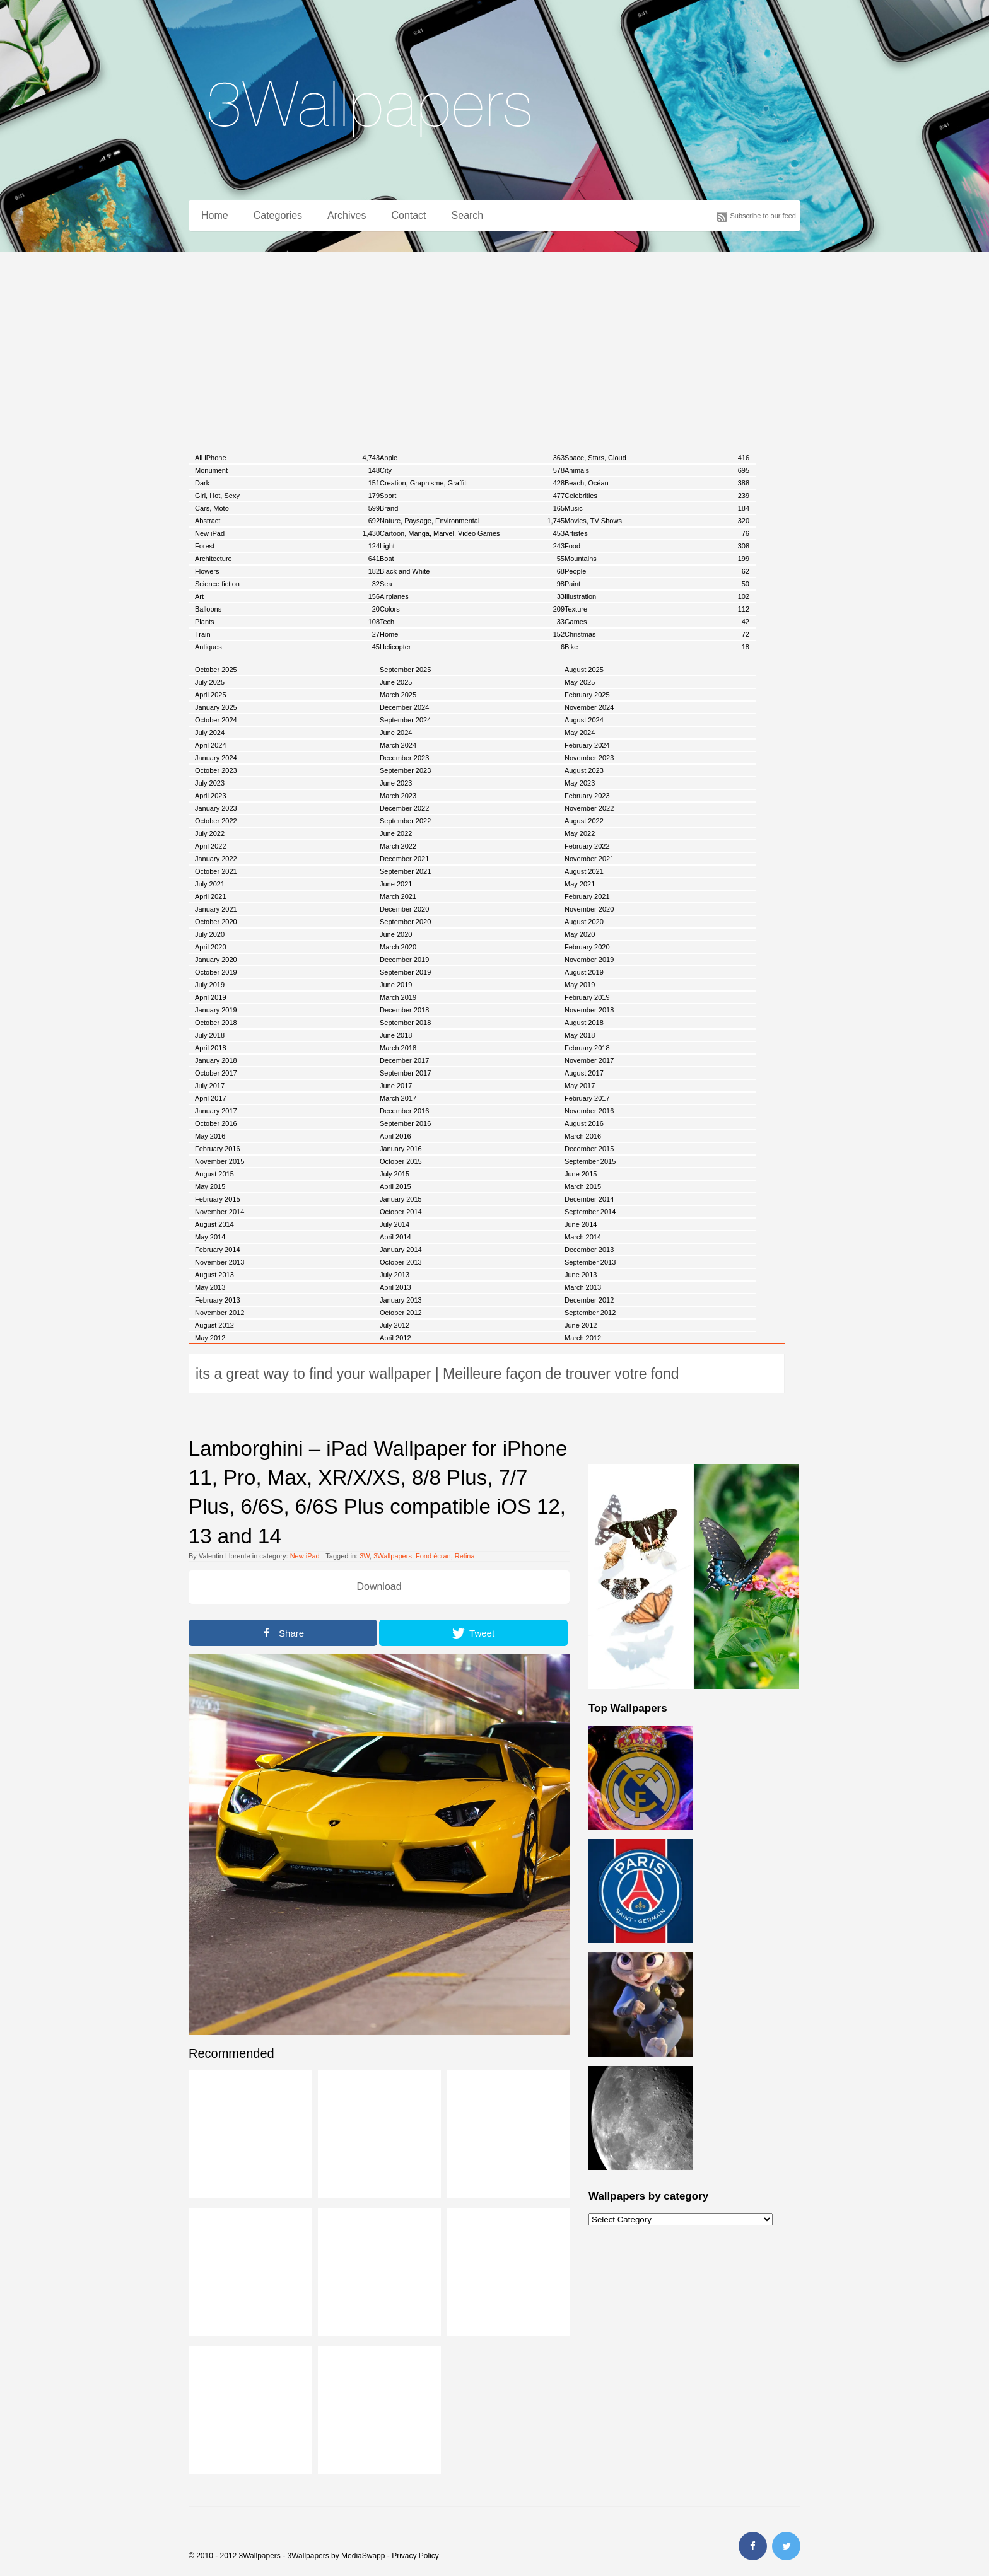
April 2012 (395, 1338)
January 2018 (216, 1060)
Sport (472, 495)
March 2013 (583, 1287)
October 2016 (216, 1123)
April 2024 (210, 745)
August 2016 (584, 1123)
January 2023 (216, 808)
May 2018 (580, 1035)
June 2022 (396, 833)
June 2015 (581, 1174)
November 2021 (589, 858)
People (657, 571)
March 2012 (583, 1338)
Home (214, 215)
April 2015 (395, 1186)
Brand (472, 508)
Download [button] (378, 1586)
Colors (472, 609)
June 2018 (396, 1035)
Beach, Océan (657, 483)
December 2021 (404, 858)
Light (472, 546)
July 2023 (210, 783)
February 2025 (587, 695)
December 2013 (589, 1249)
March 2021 (398, 896)
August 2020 (584, 921)
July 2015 (394, 1174)
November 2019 (589, 959)
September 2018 (405, 1022)
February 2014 (217, 1249)
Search (468, 215)
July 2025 (210, 682)
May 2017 (580, 1085)
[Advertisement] (494, 346)
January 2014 (401, 1249)
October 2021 (216, 871)
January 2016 (401, 1148)
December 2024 (404, 707)
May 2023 (580, 783)
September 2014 (590, 1211)
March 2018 (398, 1048)
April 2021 (210, 896)
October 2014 (401, 1211)
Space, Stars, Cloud (657, 457)
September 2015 (590, 1161)
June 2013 (581, 1275)
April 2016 (395, 1136)
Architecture (287, 558)
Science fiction (287, 583)
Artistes (657, 533)
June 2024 (396, 732)
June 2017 (396, 1085)
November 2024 (589, 707)
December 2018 (404, 1010)
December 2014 (589, 1199)
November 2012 (219, 1312)
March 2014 (583, 1237)
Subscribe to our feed (763, 215)
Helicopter (472, 647)
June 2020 (396, 934)
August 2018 (584, 1022)
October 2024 (216, 720)
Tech (472, 621)
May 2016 (210, 1136)
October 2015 (401, 1161)
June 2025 (396, 682)
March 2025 (398, 695)
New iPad (287, 533)
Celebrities (657, 495)
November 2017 (589, 1060)
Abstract (287, 520)
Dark (287, 483)
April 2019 (210, 997)
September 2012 (590, 1312)
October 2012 (401, 1312)
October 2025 (216, 669)
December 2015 (589, 1148)
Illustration (657, 596)
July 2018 (210, 1035)
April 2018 (210, 1048)
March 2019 (398, 997)
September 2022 (405, 821)
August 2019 (584, 972)
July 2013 (394, 1275)
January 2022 (216, 858)
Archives (346, 215)
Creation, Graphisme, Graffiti (472, 483)
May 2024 (580, 732)
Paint (657, 583)
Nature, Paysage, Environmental (472, 520)
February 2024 (587, 745)
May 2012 (210, 1338)
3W (365, 1556)
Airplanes (472, 596)
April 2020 (210, 947)
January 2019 (216, 1010)
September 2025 (405, 669)
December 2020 (404, 909)
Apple (472, 457)
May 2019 (580, 985)
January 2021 (216, 909)
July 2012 (394, 1325)
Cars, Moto (287, 508)
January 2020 (216, 959)
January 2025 (216, 707)
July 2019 (210, 985)
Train (287, 634)
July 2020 (210, 934)
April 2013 (395, 1287)
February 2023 (587, 795)
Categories (278, 215)
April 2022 (210, 846)
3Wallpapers (392, 1556)
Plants (287, 621)
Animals (657, 470)
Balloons (287, 609)
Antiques (287, 647)
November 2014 (219, 1211)
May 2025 (580, 682)
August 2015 (214, 1174)
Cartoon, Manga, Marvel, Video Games (472, 533)
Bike (657, 647)
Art (287, 596)
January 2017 (216, 1111)
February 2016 (217, 1148)
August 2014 (214, 1224)
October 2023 (216, 770)
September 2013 (590, 1262)
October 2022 (216, 821)
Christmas (657, 634)
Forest (287, 546)
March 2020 (398, 947)
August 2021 (584, 871)
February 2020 (587, 947)
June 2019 (396, 985)
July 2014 (394, 1224)
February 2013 (217, 1300)
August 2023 (584, 770)
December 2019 (404, 959)
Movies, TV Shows (657, 520)
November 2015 (219, 1161)
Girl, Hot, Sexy (287, 495)
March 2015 (583, 1186)
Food (657, 546)
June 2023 (396, 783)
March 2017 (398, 1098)
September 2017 (405, 1073)
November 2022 (589, 808)
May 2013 (210, 1287)
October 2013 (401, 1262)
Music (657, 508)
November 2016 (589, 1111)
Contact (408, 215)
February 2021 (587, 896)
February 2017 (587, 1098)
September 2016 (405, 1123)
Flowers (287, 571)
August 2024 (584, 720)
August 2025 (584, 669)
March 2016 (583, 1136)
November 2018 (589, 1010)
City (472, 470)
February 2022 (587, 846)
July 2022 (210, 833)
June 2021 (396, 884)
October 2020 (216, 921)
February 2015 (217, 1199)
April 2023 (210, 795)
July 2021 (210, 884)
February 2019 (587, 997)
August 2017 (584, 1073)
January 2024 (216, 758)
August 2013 (214, 1275)
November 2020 (589, 909)
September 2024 (405, 720)
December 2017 (404, 1060)
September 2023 (405, 770)
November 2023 (589, 758)
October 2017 (216, 1073)
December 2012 (589, 1300)
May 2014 (210, 1237)
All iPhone (287, 457)
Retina (465, 1556)
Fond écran (433, 1556)
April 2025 (210, 695)
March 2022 (398, 846)
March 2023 (398, 795)
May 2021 (580, 884)
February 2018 (587, 1048)
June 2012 (581, 1325)
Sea (472, 583)
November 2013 (219, 1262)
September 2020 (405, 921)
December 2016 (404, 1111)
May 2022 (580, 833)
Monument (287, 470)
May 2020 (580, 934)
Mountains (657, 558)
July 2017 (210, 1085)
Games (657, 621)
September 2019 (405, 972)
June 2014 (581, 1224)
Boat (472, 558)
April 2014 (395, 1237)
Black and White (472, 571)
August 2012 (214, 1325)
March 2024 (398, 745)
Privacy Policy (415, 2555)
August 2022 (584, 821)
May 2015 (210, 1186)
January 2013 (401, 1300)
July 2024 (210, 732)
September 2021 (405, 871)
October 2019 (216, 972)
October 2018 (216, 1022)
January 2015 (401, 1199)
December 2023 (404, 758)
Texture (657, 609)
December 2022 (404, 808)
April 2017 (210, 1098)
